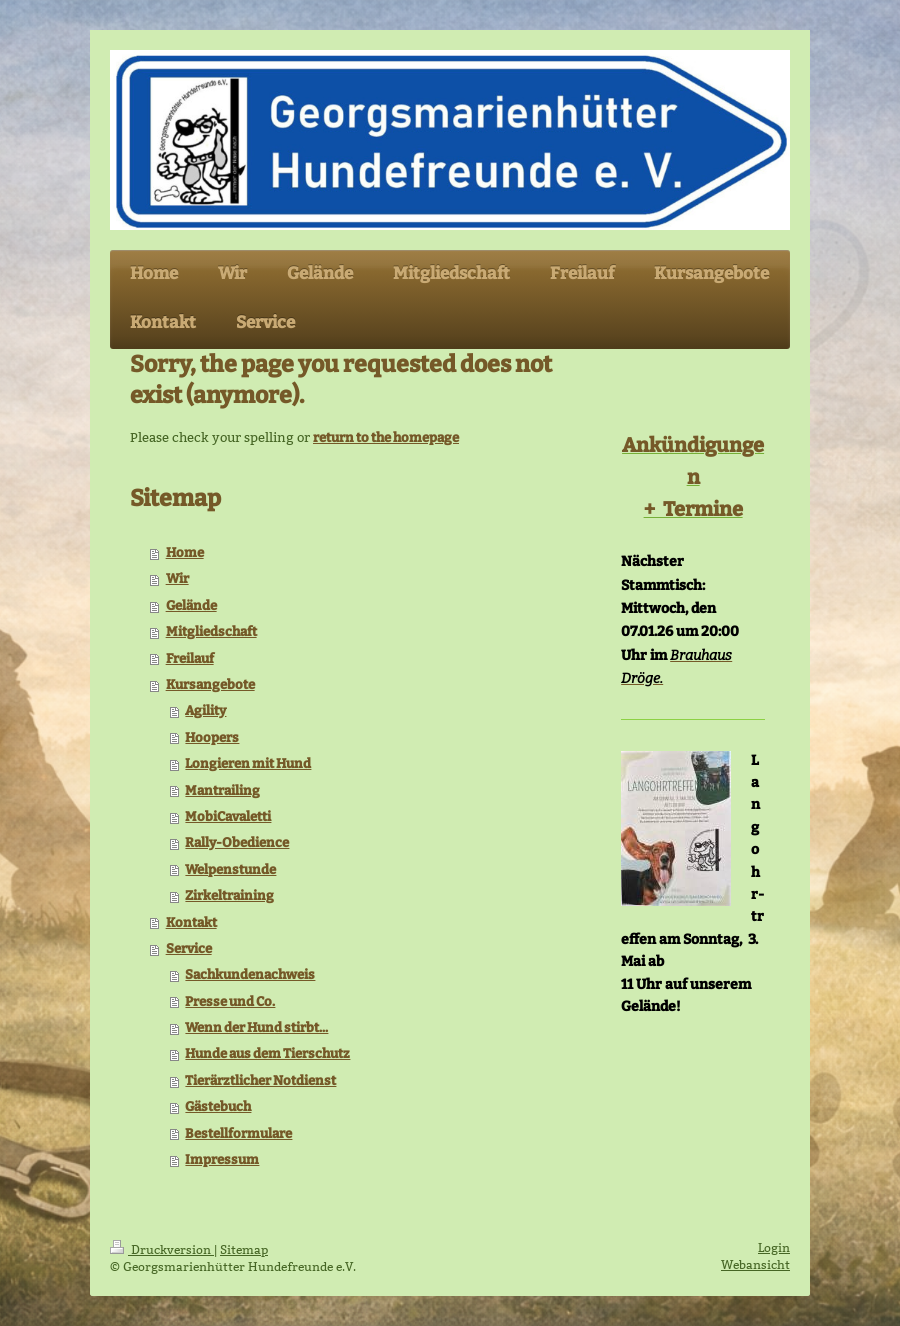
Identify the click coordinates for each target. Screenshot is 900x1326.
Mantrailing (222, 790)
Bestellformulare (238, 1133)
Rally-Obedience (237, 842)
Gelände (191, 605)
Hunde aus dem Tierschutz (267, 1053)
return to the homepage (386, 437)
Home (185, 552)
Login (774, 1247)
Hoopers (212, 737)
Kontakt (191, 922)
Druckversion (162, 1249)
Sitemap (244, 1249)
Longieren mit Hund (248, 763)
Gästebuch (218, 1106)
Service (189, 948)
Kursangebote (210, 684)
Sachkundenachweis (250, 974)
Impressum (222, 1159)
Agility (205, 710)
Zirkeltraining (229, 895)
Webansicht (755, 1264)
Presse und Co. (230, 1001)
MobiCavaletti (228, 816)
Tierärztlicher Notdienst (260, 1080)
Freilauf (190, 658)
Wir (177, 578)
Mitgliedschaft (211, 631)
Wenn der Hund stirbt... (256, 1027)
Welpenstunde (230, 869)
